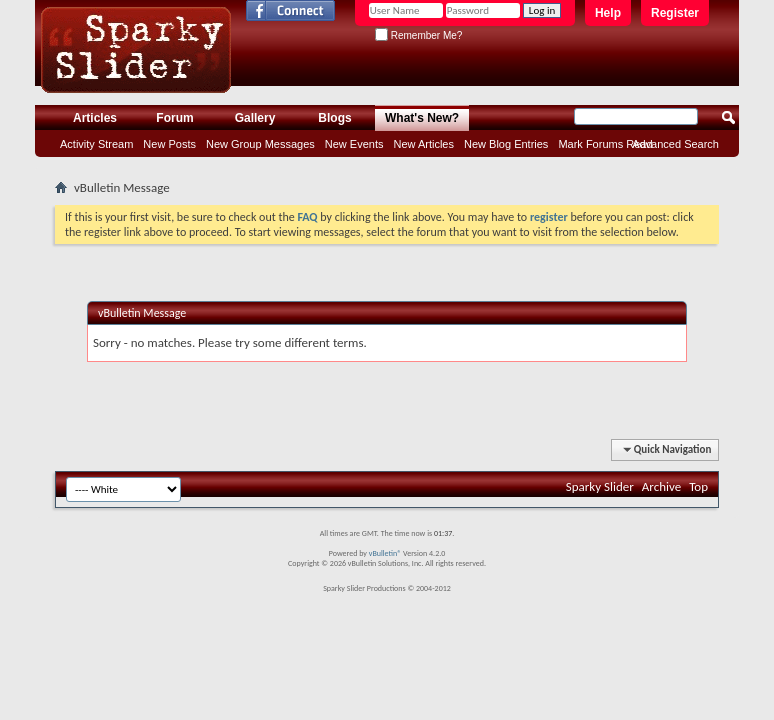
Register (675, 13)
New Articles (423, 144)
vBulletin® (385, 553)
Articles (95, 118)
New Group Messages (260, 144)
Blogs (334, 118)
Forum (174, 118)
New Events (354, 144)
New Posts (169, 144)
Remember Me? (418, 35)
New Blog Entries (506, 144)
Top (698, 486)
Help (608, 13)
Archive (661, 486)
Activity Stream (96, 144)
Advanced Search (675, 144)
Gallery (255, 118)
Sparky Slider (600, 486)
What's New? (422, 118)
